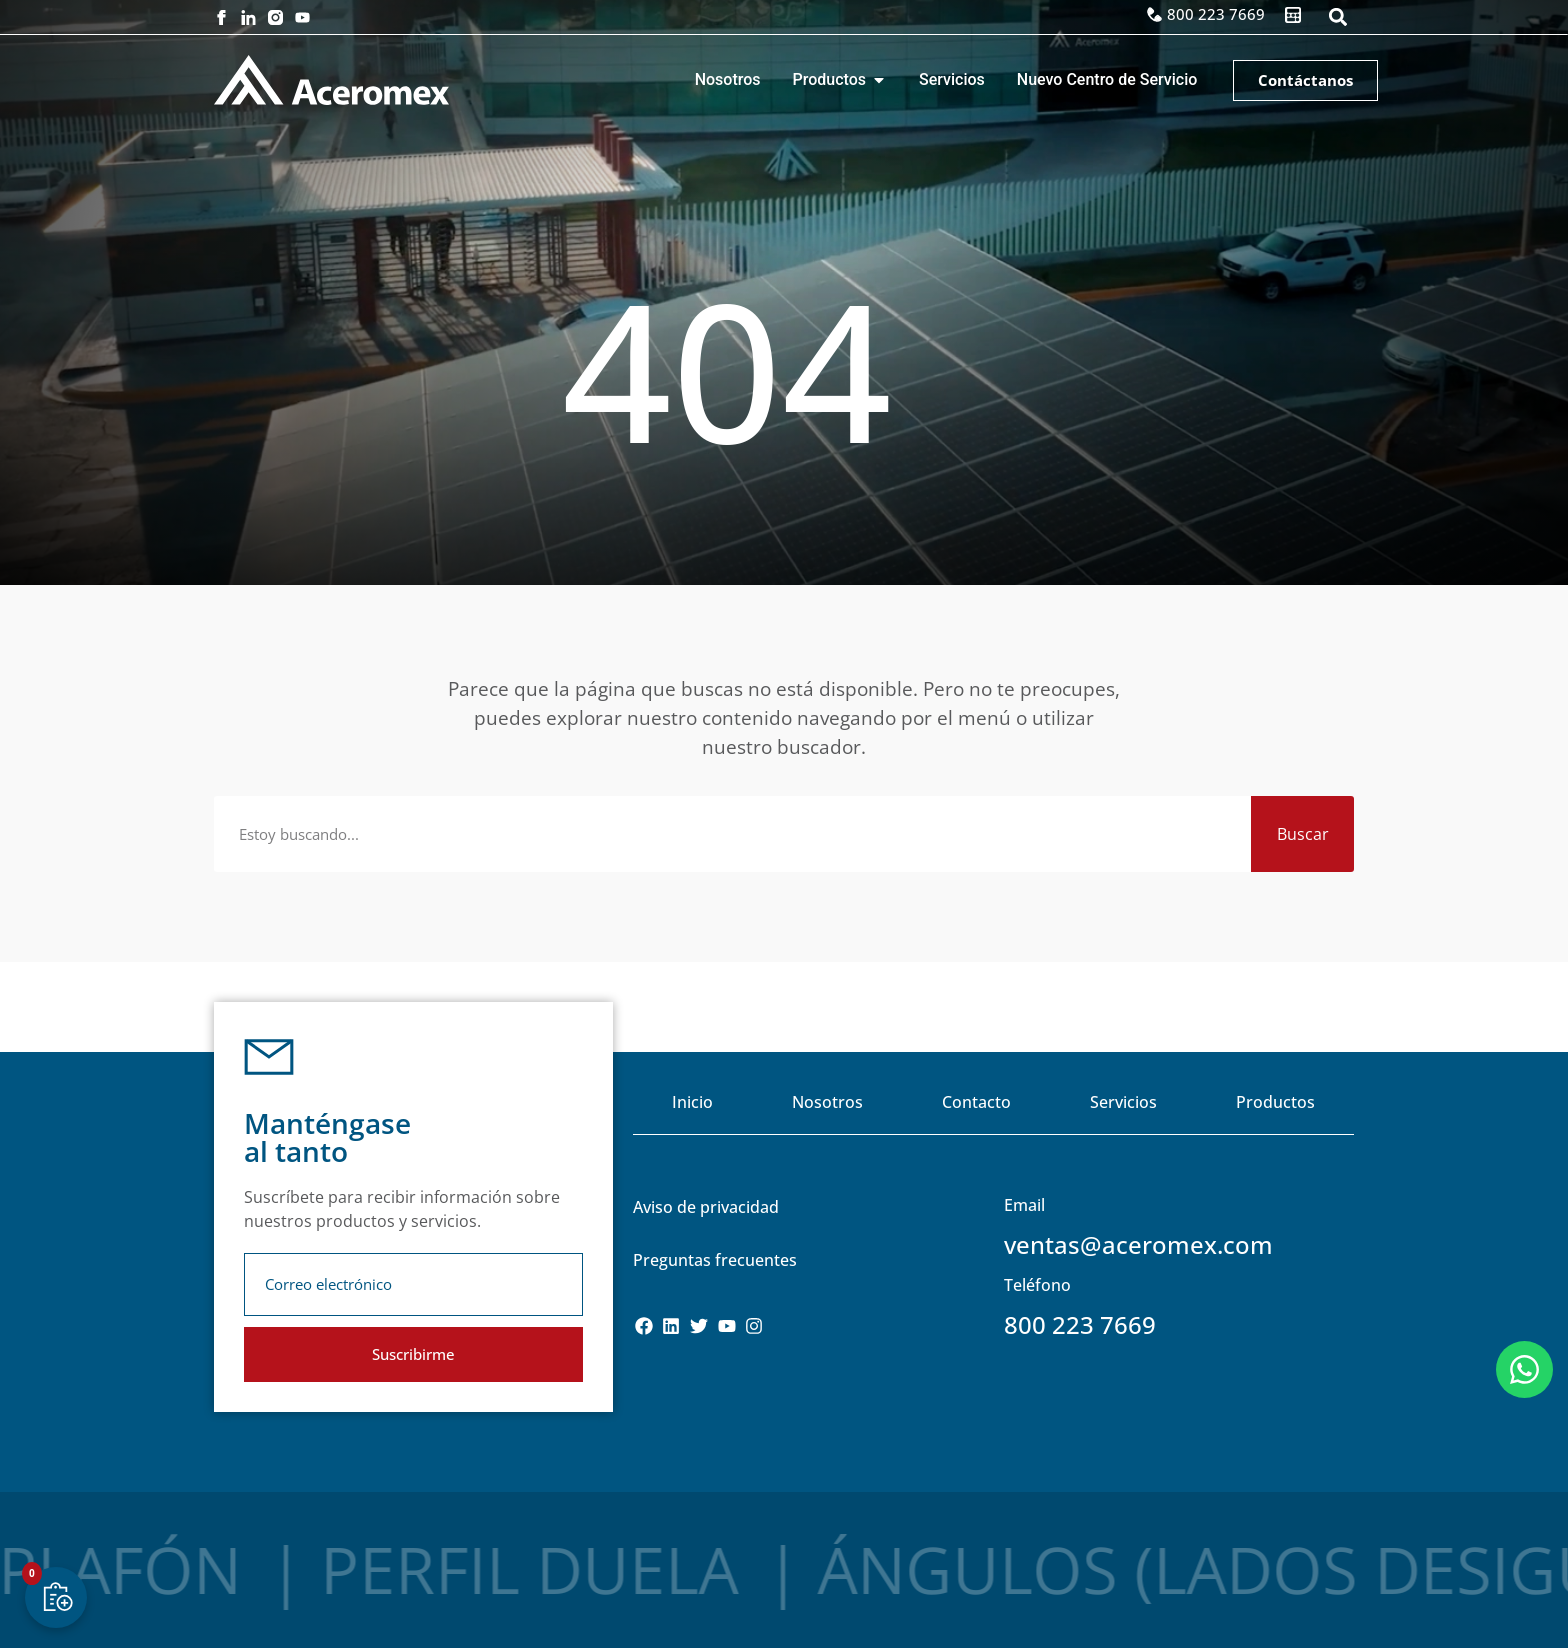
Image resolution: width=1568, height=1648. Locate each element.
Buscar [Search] (1303, 834)
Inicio (692, 1102)
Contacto (976, 1102)
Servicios (1123, 1102)
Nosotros (827, 1102)
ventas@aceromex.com (1138, 1244)
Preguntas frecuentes (715, 1260)
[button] (1337, 17)
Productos (1275, 1102)
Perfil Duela (350, 1569)
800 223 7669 (1080, 1324)
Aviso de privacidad (706, 1207)
